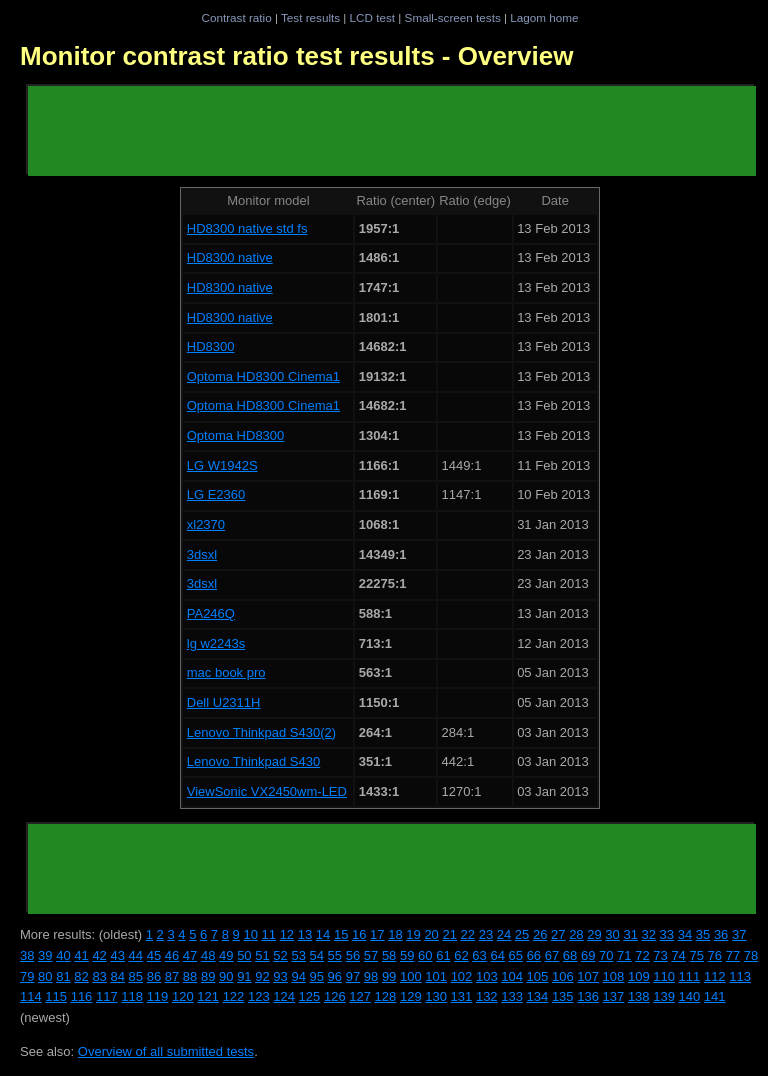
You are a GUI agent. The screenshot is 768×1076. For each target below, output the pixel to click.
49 (226, 955)
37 (739, 934)
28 (576, 934)
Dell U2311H (224, 702)
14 (323, 934)
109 (639, 976)
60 (425, 955)
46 (172, 955)
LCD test (372, 17)
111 (690, 976)
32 (649, 934)
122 (234, 996)
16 (359, 934)
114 (31, 996)
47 (190, 955)
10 (250, 934)
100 (411, 976)
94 (298, 976)
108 (614, 976)
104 (512, 976)
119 (158, 996)
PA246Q (211, 613)
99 (389, 976)
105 (538, 976)
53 (298, 955)
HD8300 (211, 346)
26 (540, 934)
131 (462, 996)
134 (538, 996)
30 (612, 934)
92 (262, 976)
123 (259, 996)
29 (594, 934)
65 (516, 955)
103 (487, 976)
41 (81, 955)
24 (504, 934)
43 (117, 955)
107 (588, 976)
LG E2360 (216, 494)
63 (479, 955)
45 (154, 955)
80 (45, 976)
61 (443, 955)
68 (570, 955)
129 (411, 996)
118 (132, 996)
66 (534, 955)
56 (353, 955)
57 (371, 955)
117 (107, 996)
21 (449, 934)
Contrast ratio (236, 17)
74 (678, 955)
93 (280, 976)
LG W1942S (222, 465)
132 (487, 996)
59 (407, 955)
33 (667, 934)
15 (341, 934)
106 (563, 976)
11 (269, 934)
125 (310, 996)
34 (685, 934)
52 (280, 955)
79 (27, 976)
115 (56, 996)
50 (244, 955)
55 (335, 955)
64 (497, 955)
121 (208, 996)
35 (703, 934)
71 (624, 955)
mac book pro (226, 672)
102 (462, 976)
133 (512, 996)
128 (386, 996)
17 (377, 934)
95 (317, 976)
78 (751, 955)
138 (639, 996)
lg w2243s (216, 643)
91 (244, 976)
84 (117, 976)
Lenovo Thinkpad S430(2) (261, 732)
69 (588, 955)
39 (45, 955)
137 (614, 996)
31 (630, 934)
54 (317, 955)
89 (208, 976)
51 (262, 955)
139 (664, 996)
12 (287, 934)
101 (436, 976)
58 (389, 955)
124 (284, 996)
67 (552, 955)
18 (395, 934)
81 (63, 976)
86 (154, 976)
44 (136, 955)
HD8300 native (230, 257)
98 (371, 976)
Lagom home (544, 17)
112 (715, 976)
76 (715, 955)
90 (226, 976)
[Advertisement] (392, 131)
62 (461, 955)
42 (99, 955)
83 (99, 976)
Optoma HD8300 (236, 435)
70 (606, 955)
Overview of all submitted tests (166, 1051)
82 (81, 976)
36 (721, 934)
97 (353, 976)
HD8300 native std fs (247, 228)
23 (486, 934)
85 (136, 976)
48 (208, 955)
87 (172, 976)
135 (563, 996)
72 (642, 955)
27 (558, 934)
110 (664, 976)
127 (360, 996)
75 (696, 955)
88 (190, 976)
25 (522, 934)
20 (431, 934)
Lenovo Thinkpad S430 (253, 761)
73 (660, 955)
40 (63, 955)
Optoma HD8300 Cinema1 (263, 376)
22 (468, 934)
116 (82, 996)
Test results (310, 17)
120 (183, 996)
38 (27, 955)
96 (335, 976)
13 (305, 934)
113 (740, 976)
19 (413, 934)
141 (715, 996)
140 (690, 996)
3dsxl (202, 554)
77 (733, 955)
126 (335, 996)
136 (588, 996)
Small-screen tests (453, 17)
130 (436, 996)
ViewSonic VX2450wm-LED (267, 791)
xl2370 (206, 524)
